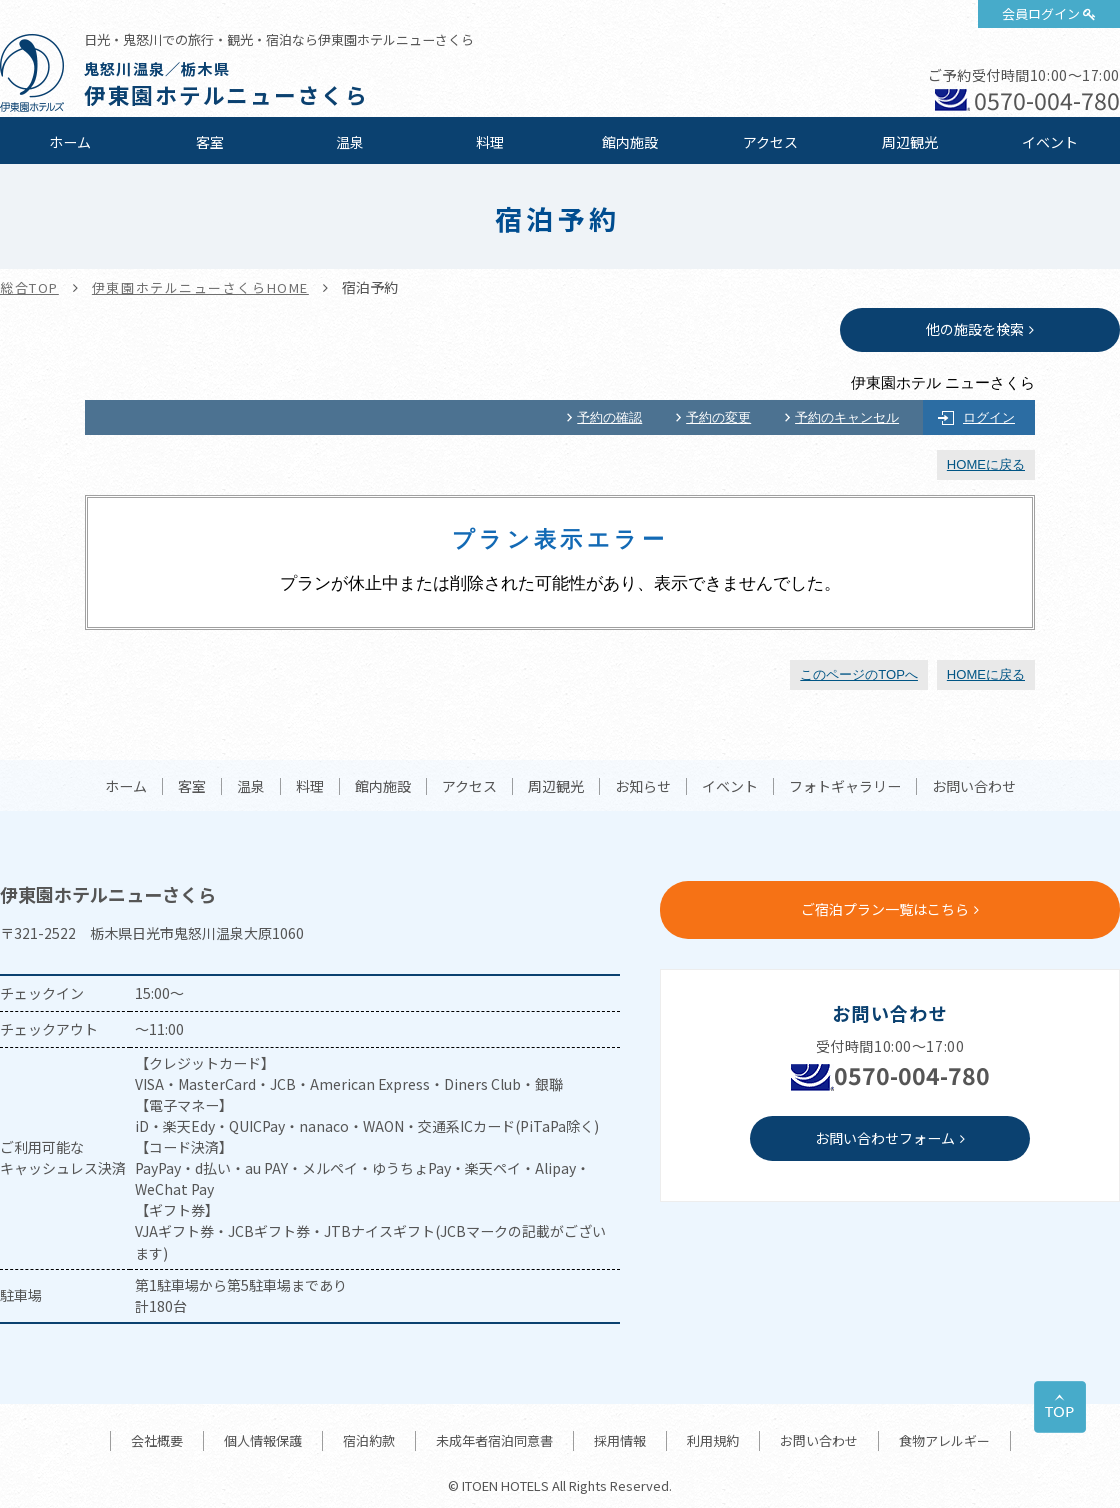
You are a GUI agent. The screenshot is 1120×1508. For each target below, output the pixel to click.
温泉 (350, 142)
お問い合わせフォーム (885, 1138)
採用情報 (620, 1440)
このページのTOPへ (859, 674)
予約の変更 (718, 417)
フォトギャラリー (845, 787)
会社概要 (157, 1440)
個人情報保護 (263, 1440)
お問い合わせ (974, 787)
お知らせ (643, 787)
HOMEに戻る (986, 464)
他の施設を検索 (975, 329)
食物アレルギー (944, 1440)
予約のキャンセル (847, 417)
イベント (1050, 142)
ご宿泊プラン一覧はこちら (885, 909)
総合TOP (29, 287)
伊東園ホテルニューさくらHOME (200, 287)
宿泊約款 (369, 1440)
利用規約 (713, 1440)
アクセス (770, 142)
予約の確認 (609, 417)
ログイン (989, 417)
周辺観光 (910, 142)
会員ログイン (1041, 13)
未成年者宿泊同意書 (494, 1440)
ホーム (70, 142)
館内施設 (630, 142)
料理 (490, 142)
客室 (210, 142)
